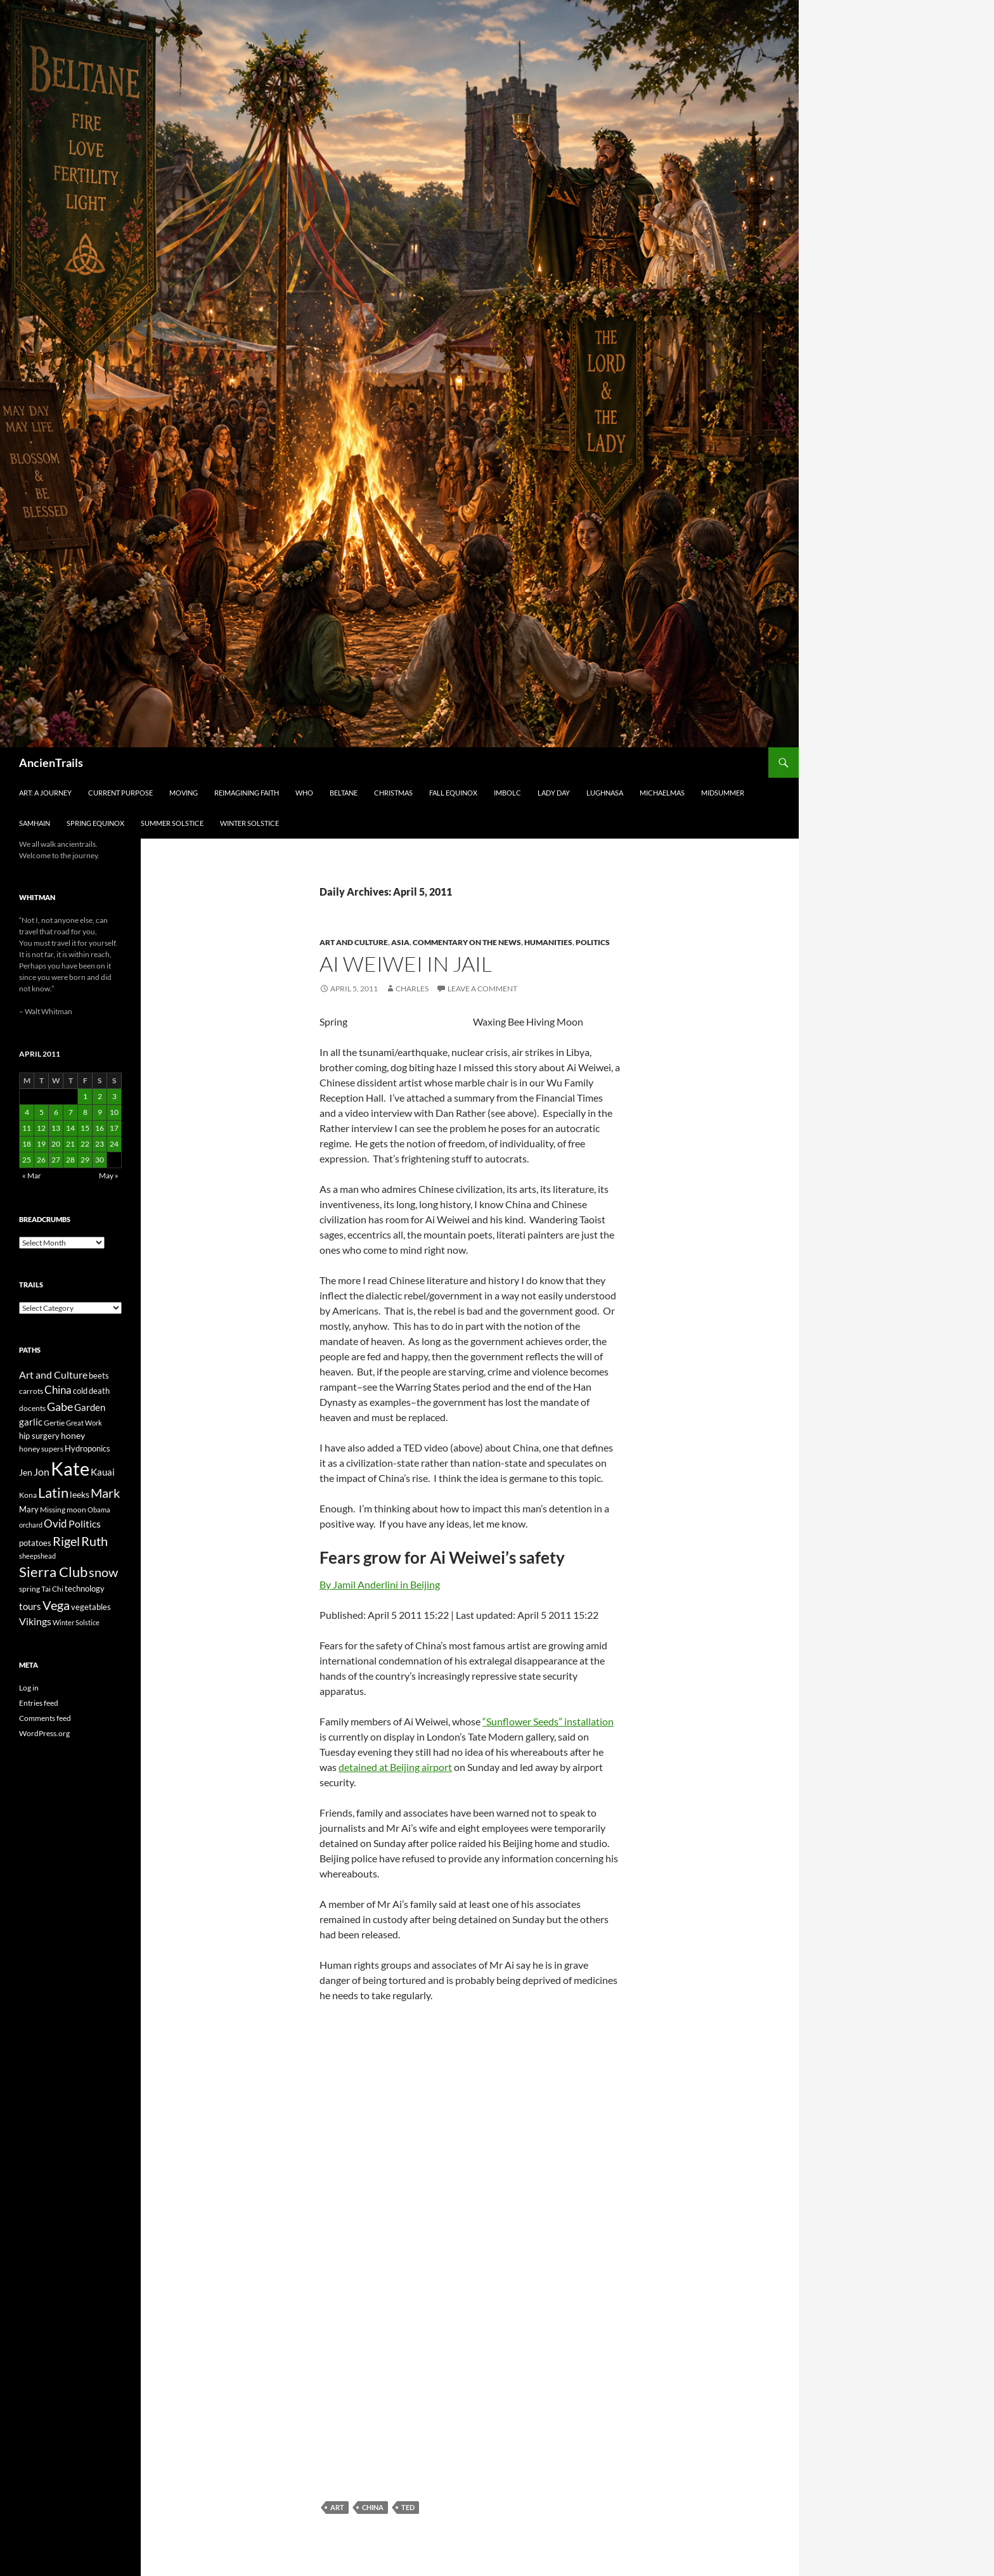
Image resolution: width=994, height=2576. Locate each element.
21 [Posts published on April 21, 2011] (70, 1144)
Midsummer (722, 793)
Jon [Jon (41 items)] (41, 1471)
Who (304, 793)
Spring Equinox (95, 823)
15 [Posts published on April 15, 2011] (85, 1128)
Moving (183, 793)
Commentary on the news (467, 942)
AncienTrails (51, 763)
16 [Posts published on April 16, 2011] (99, 1128)
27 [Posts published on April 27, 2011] (55, 1159)
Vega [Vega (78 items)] (56, 1605)
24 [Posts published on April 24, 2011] (114, 1144)
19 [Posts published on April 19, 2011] (41, 1144)
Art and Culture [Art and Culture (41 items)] (53, 1374)
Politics (593, 942)
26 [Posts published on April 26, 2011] (41, 1159)
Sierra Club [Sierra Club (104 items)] (53, 1571)
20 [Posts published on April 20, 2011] (55, 1144)
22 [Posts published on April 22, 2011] (85, 1144)
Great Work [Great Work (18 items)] (84, 1423)
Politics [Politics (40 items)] (84, 1524)
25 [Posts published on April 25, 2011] (26, 1159)
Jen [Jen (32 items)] (25, 1472)
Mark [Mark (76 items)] (105, 1492)
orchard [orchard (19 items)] (30, 1525)
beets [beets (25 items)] (99, 1376)
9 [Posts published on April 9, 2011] (100, 1112)
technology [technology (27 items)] (85, 1588)
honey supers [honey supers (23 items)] (41, 1448)
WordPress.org (44, 1733)
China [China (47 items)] (58, 1390)
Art (337, 2507)
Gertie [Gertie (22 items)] (54, 1422)
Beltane (344, 793)
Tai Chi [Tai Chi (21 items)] (52, 1589)
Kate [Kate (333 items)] (70, 1468)
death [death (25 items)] (99, 1391)
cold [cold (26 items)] (80, 1391)
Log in (29, 1687)
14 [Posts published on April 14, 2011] (70, 1128)
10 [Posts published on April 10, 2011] (114, 1112)
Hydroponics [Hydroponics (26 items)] (87, 1448)
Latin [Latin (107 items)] (53, 1492)
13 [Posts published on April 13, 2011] (55, 1128)
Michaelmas (662, 793)
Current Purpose (120, 793)
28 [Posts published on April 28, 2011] (70, 1159)
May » (109, 1175)
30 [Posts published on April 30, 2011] (99, 1159)
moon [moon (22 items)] (76, 1509)
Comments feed (45, 1718)
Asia (400, 942)
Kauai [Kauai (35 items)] (103, 1472)
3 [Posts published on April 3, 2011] (114, 1096)
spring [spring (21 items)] (29, 1589)
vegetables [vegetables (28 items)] (91, 1607)
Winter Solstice (249, 823)
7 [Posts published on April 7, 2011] (70, 1112)
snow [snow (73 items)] (103, 1572)
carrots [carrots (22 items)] (31, 1391)
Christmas (393, 793)
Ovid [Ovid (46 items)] (55, 1523)
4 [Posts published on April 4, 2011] (27, 1112)
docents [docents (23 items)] (32, 1408)
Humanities (548, 942)
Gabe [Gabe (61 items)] (60, 1407)
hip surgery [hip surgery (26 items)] (39, 1436)
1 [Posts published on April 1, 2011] (85, 1096)
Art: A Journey (45, 793)
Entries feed (38, 1703)
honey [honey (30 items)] (73, 1435)
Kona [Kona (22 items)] (28, 1495)
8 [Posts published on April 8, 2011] (85, 1112)
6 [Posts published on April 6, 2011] (56, 1112)
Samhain (34, 823)
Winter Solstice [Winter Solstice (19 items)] (76, 1622)
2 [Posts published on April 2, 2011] (100, 1096)
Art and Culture (354, 942)
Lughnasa (604, 793)
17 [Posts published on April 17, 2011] (114, 1128)
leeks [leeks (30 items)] (79, 1494)
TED (408, 2507)
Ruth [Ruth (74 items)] (94, 1541)
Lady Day (554, 793)
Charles (412, 988)
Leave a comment (482, 988)
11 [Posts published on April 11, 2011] (26, 1128)
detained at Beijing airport (395, 1767)
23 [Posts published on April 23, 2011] (99, 1144)
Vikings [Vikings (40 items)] (35, 1621)
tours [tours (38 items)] (30, 1606)
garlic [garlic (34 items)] (30, 1422)
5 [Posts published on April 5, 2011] (41, 1112)
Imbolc (507, 793)
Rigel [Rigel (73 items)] (66, 1541)
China (373, 2507)
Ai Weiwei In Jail (406, 964)
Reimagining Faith (246, 793)
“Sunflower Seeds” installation (548, 1721)
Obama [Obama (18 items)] (98, 1509)
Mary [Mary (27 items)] (29, 1509)
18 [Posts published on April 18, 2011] (26, 1144)
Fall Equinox (453, 793)
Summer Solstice (172, 823)
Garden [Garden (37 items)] (89, 1407)
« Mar (31, 1175)
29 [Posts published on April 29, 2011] (85, 1159)
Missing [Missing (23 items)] (52, 1509)
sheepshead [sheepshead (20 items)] (37, 1556)
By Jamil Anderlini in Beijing (380, 1584)
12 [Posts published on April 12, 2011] (41, 1128)
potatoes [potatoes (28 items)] (35, 1543)
